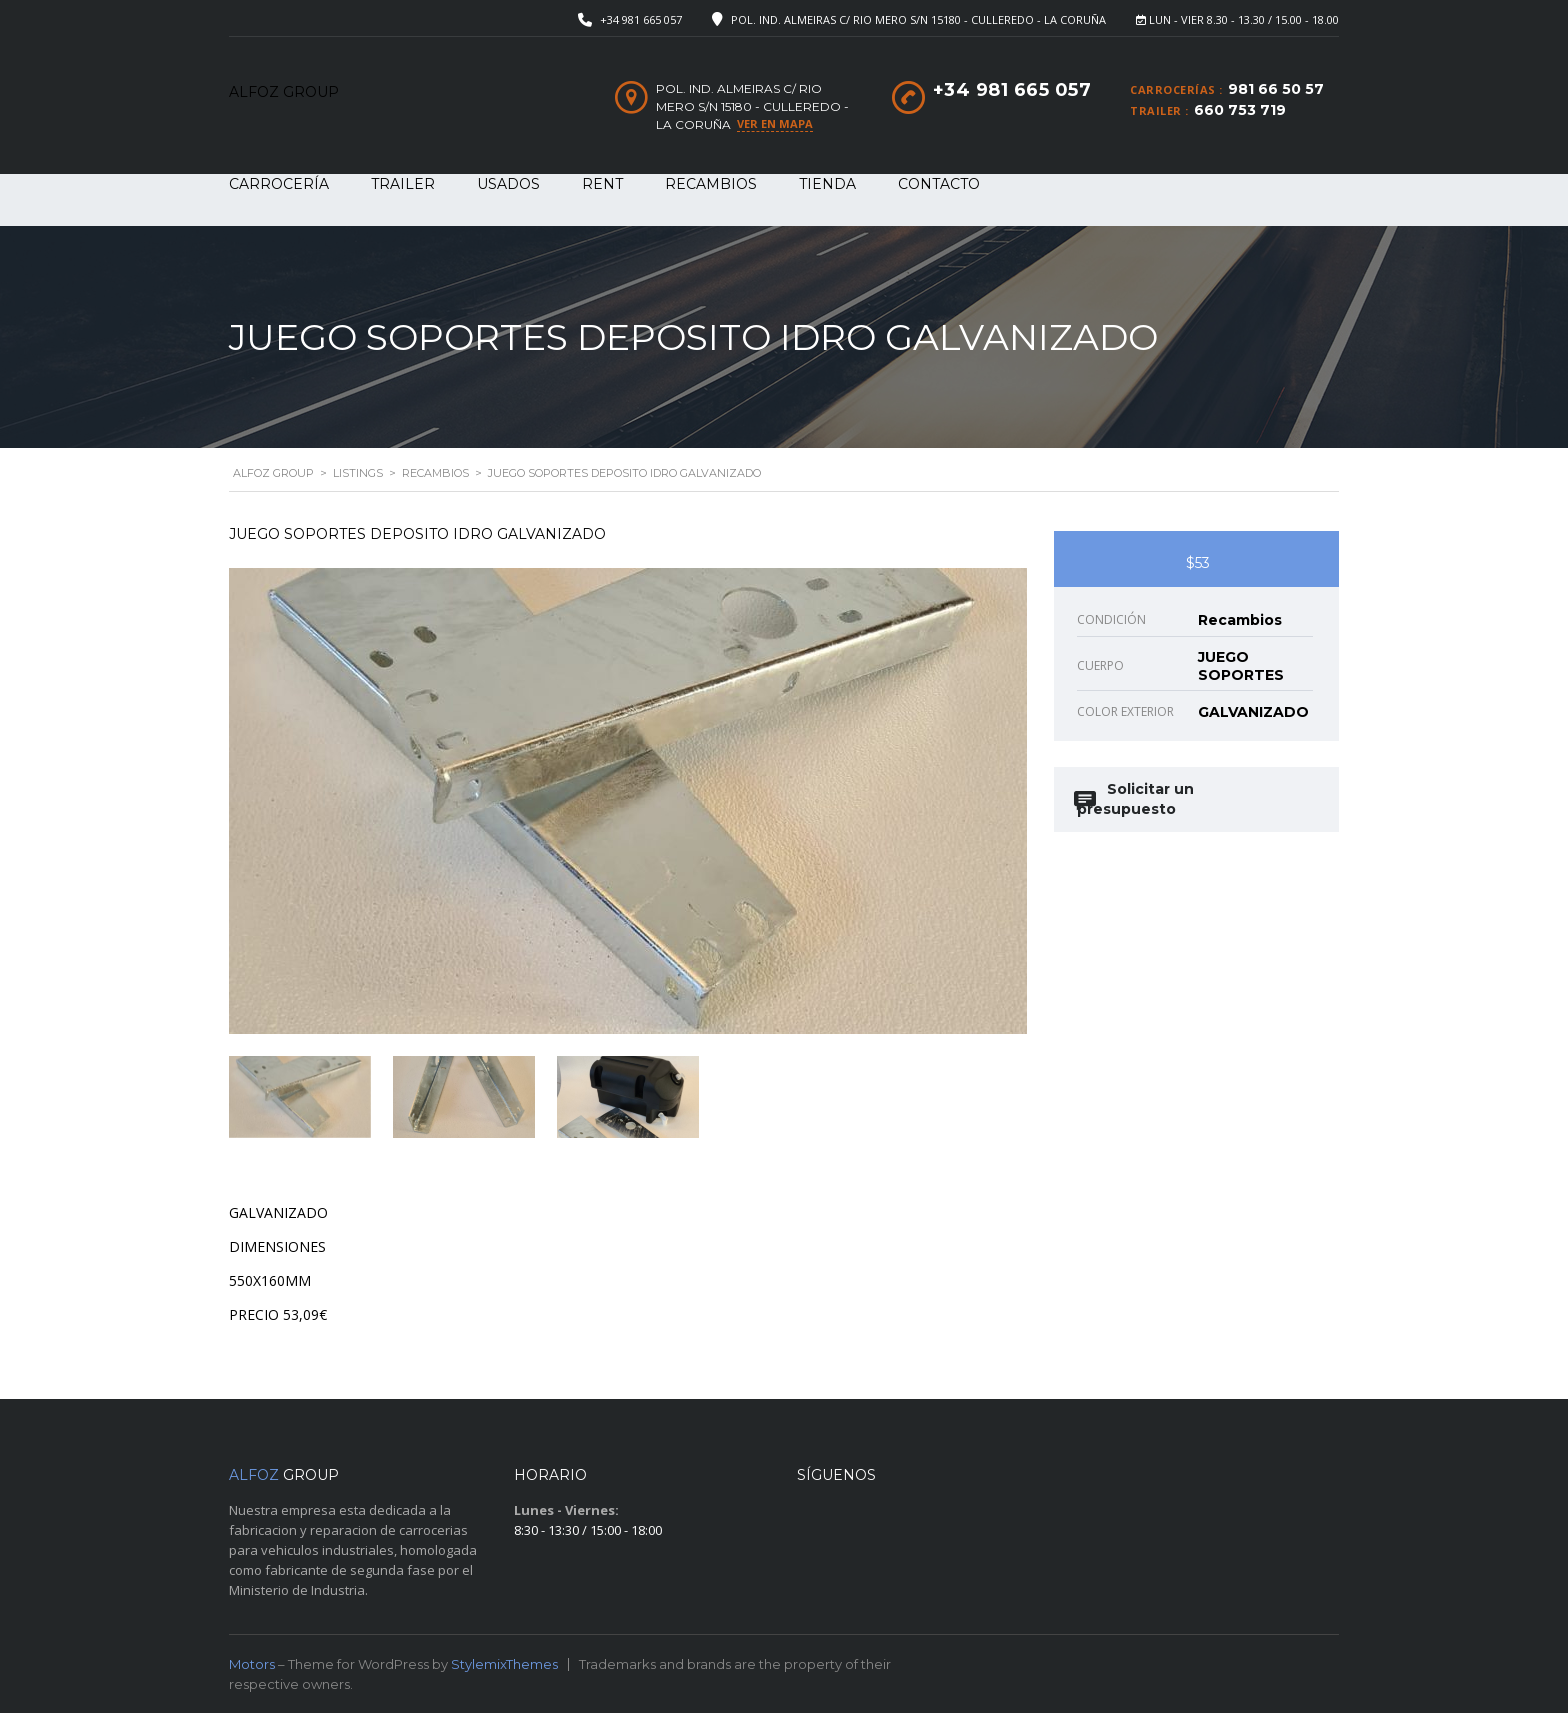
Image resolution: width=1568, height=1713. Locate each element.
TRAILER (403, 184)
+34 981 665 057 (641, 19)
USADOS (508, 184)
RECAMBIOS (711, 184)
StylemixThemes (504, 1664)
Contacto (939, 184)
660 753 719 (1240, 110)
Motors (252, 1664)
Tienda (827, 184)
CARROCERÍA (279, 184)
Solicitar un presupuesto (1135, 799)
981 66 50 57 (1276, 89)
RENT (602, 184)
